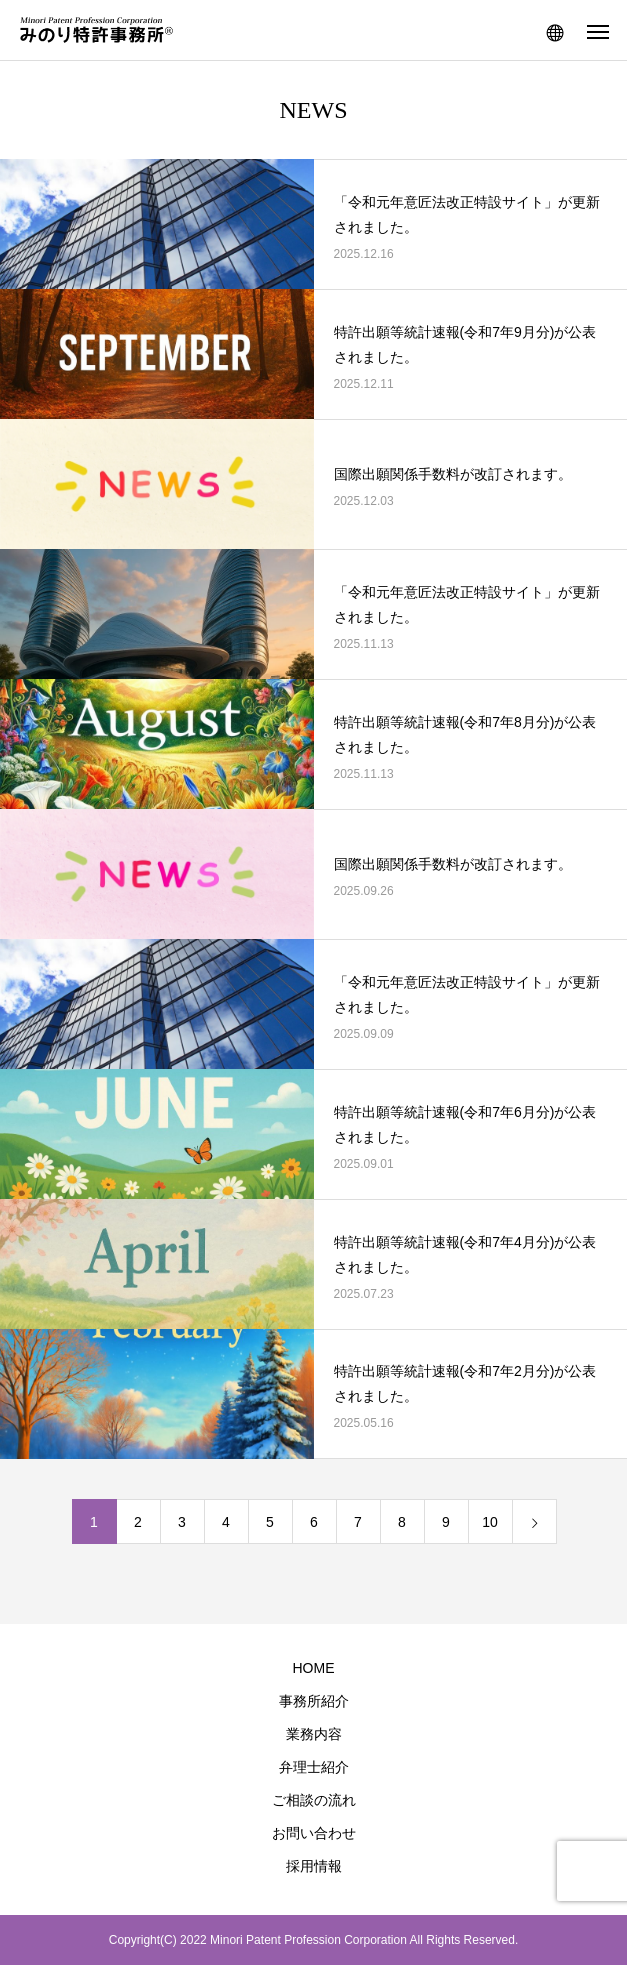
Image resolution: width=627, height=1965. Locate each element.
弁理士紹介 (314, 1767)
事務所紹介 (314, 1701)
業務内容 (314, 1734)
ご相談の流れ (314, 1800)
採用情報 (314, 1866)
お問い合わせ (314, 1833)
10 (490, 1522)
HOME (314, 1668)
